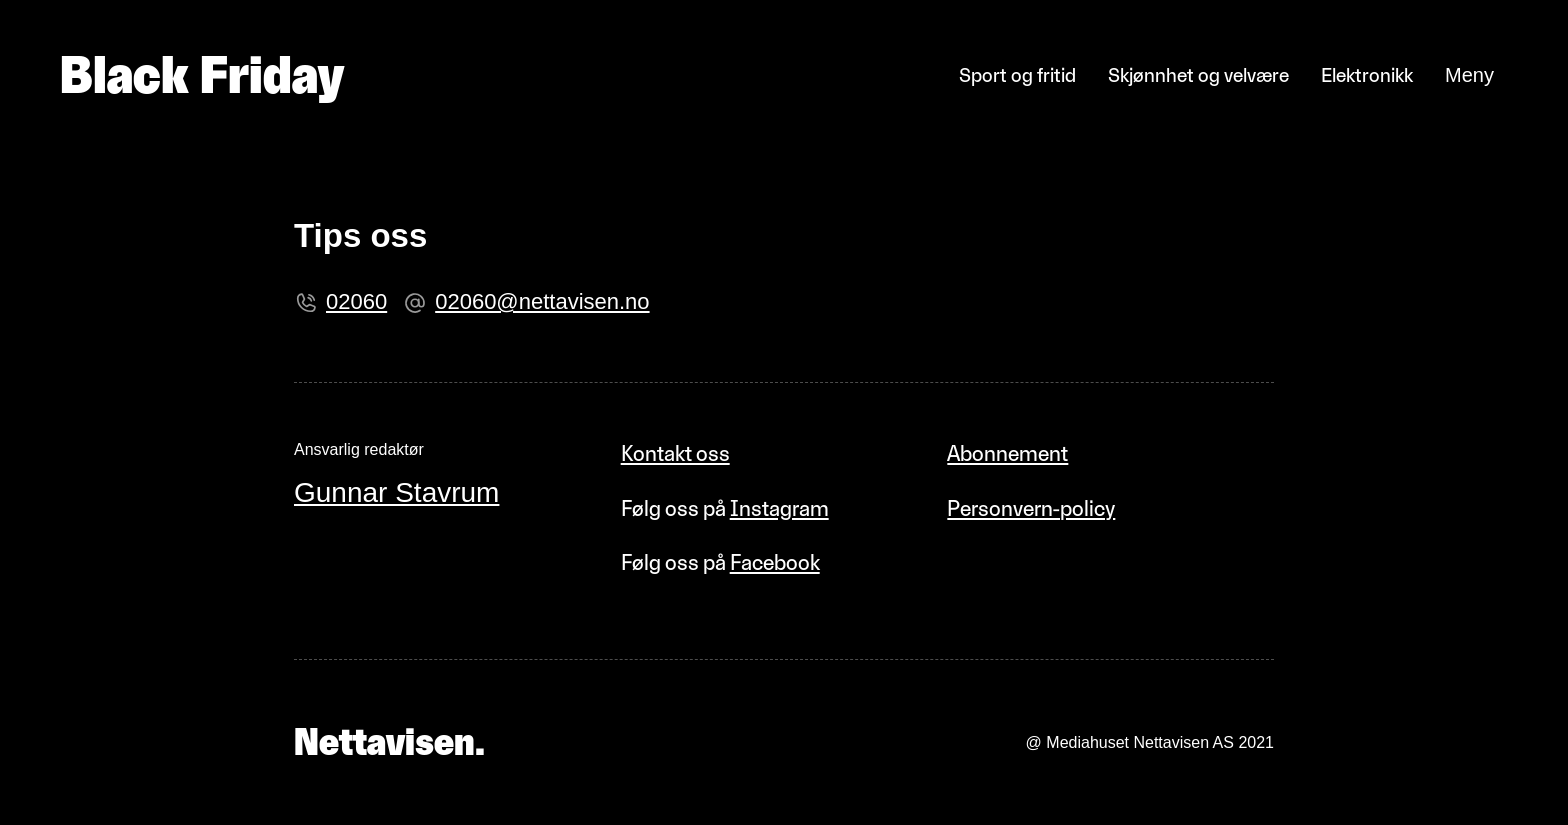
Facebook (775, 562)
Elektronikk (1367, 75)
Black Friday (202, 75)
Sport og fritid (1017, 75)
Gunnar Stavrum (396, 492)
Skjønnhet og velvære (1198, 75)
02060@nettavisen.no (542, 301)
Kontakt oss (675, 453)
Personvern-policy (1031, 508)
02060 (356, 301)
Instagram (779, 508)
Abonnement (1007, 453)
